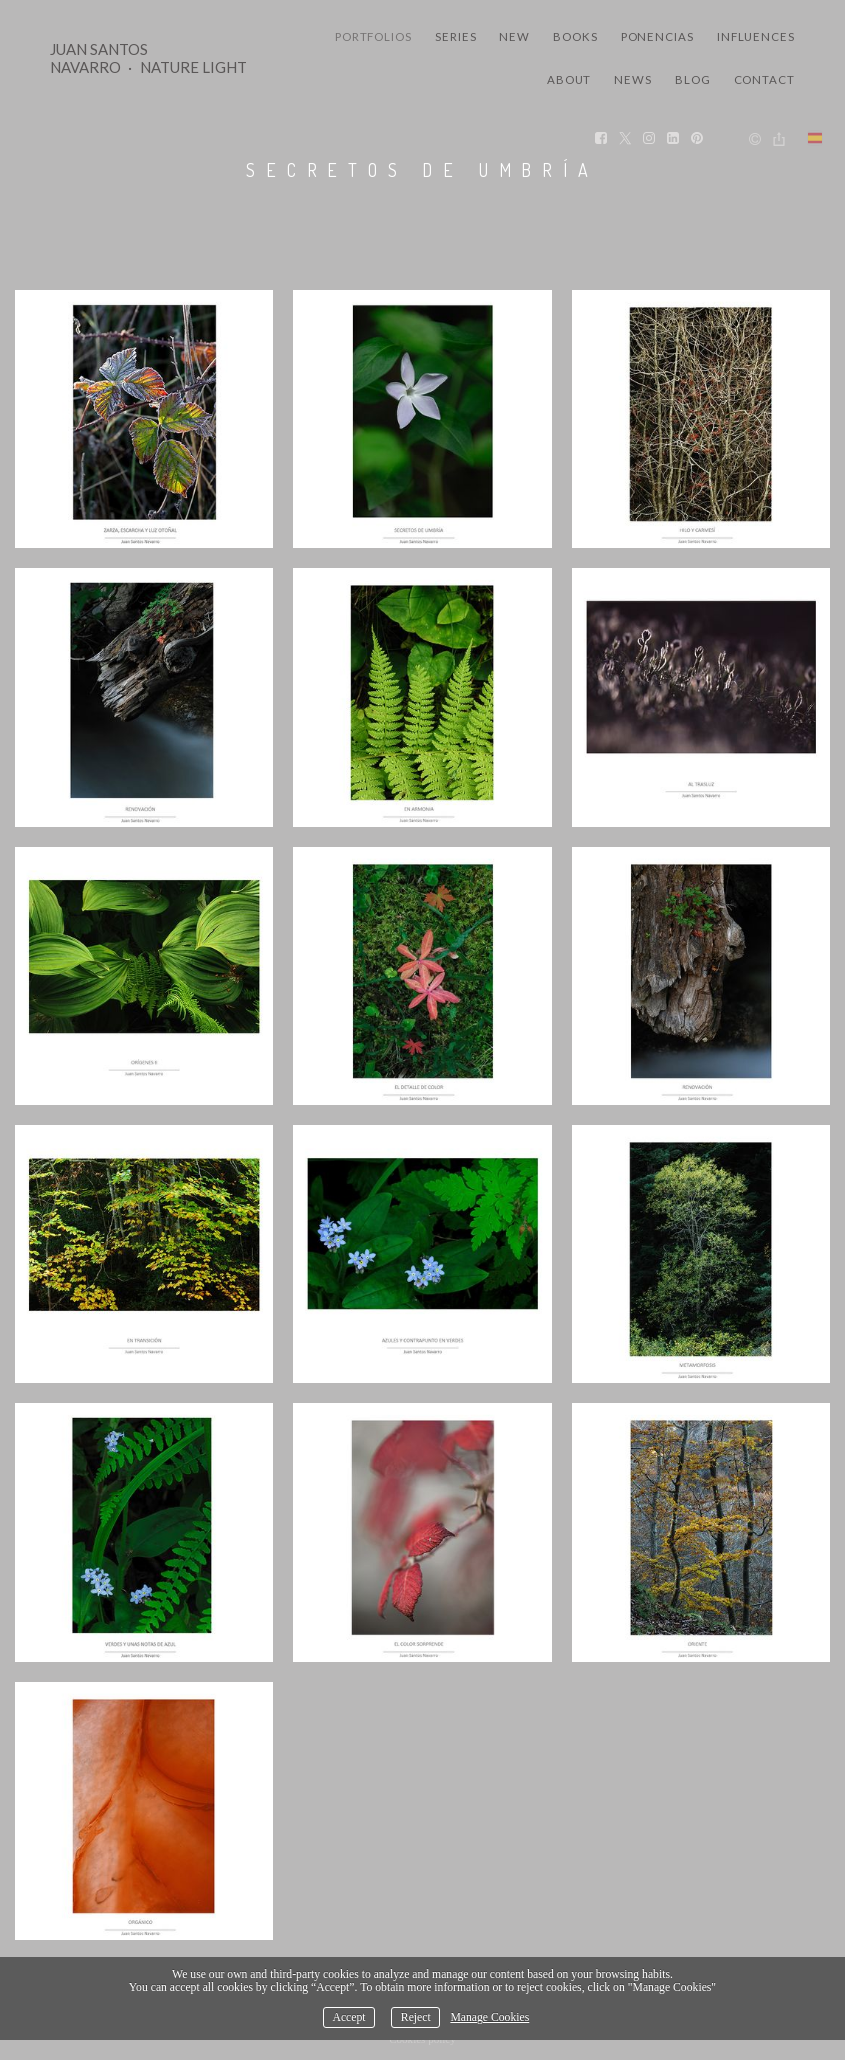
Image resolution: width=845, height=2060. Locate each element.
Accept (348, 2017)
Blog (693, 79)
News (633, 79)
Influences (756, 36)
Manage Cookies (489, 2017)
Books (575, 36)
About (569, 79)
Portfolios (373, 36)
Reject (416, 2017)
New (514, 36)
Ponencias (657, 36)
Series (456, 36)
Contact (764, 79)
